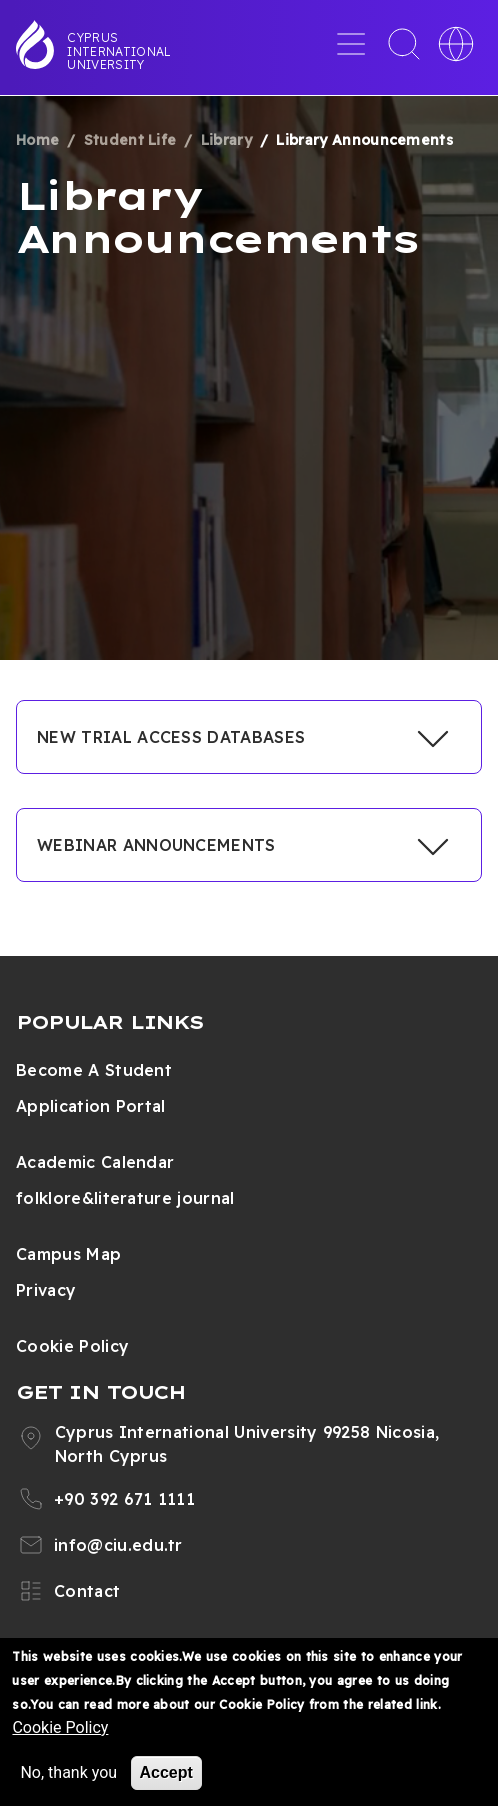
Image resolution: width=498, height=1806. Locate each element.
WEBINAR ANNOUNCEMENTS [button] (156, 845)
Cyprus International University (119, 51)
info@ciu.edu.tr (118, 1545)
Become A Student (94, 1070)
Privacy (46, 1290)
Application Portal (91, 1106)
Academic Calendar (95, 1162)
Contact (87, 1591)
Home (37, 140)
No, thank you (68, 1772)
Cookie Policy (72, 1346)
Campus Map (68, 1254)
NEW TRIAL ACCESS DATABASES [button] (171, 737)
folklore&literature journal (125, 1198)
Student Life (130, 140)
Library (226, 140)
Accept (166, 1772)
